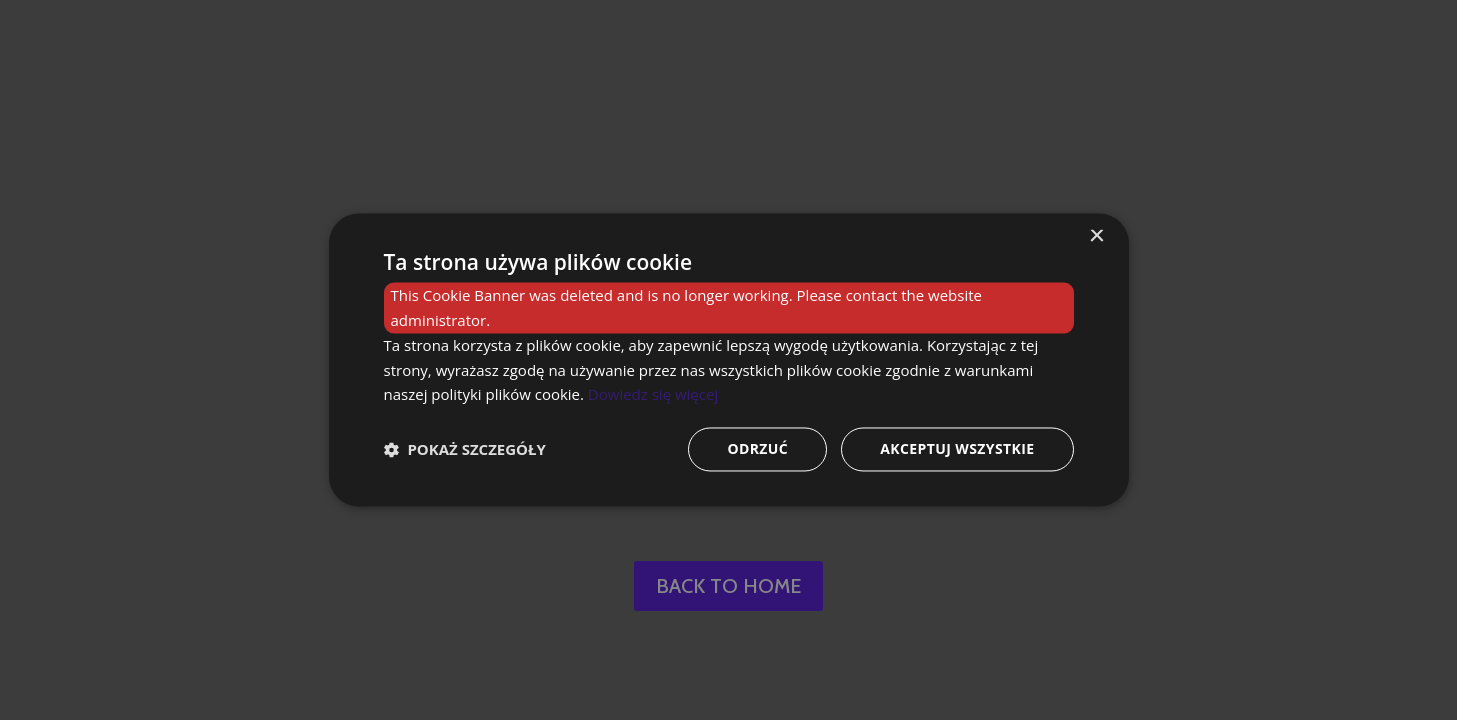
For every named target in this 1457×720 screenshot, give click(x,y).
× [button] (1096, 236)
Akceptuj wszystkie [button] (957, 449)
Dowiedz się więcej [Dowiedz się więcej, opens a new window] (653, 395)
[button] (465, 450)
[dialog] (728, 360)
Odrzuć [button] (757, 449)
